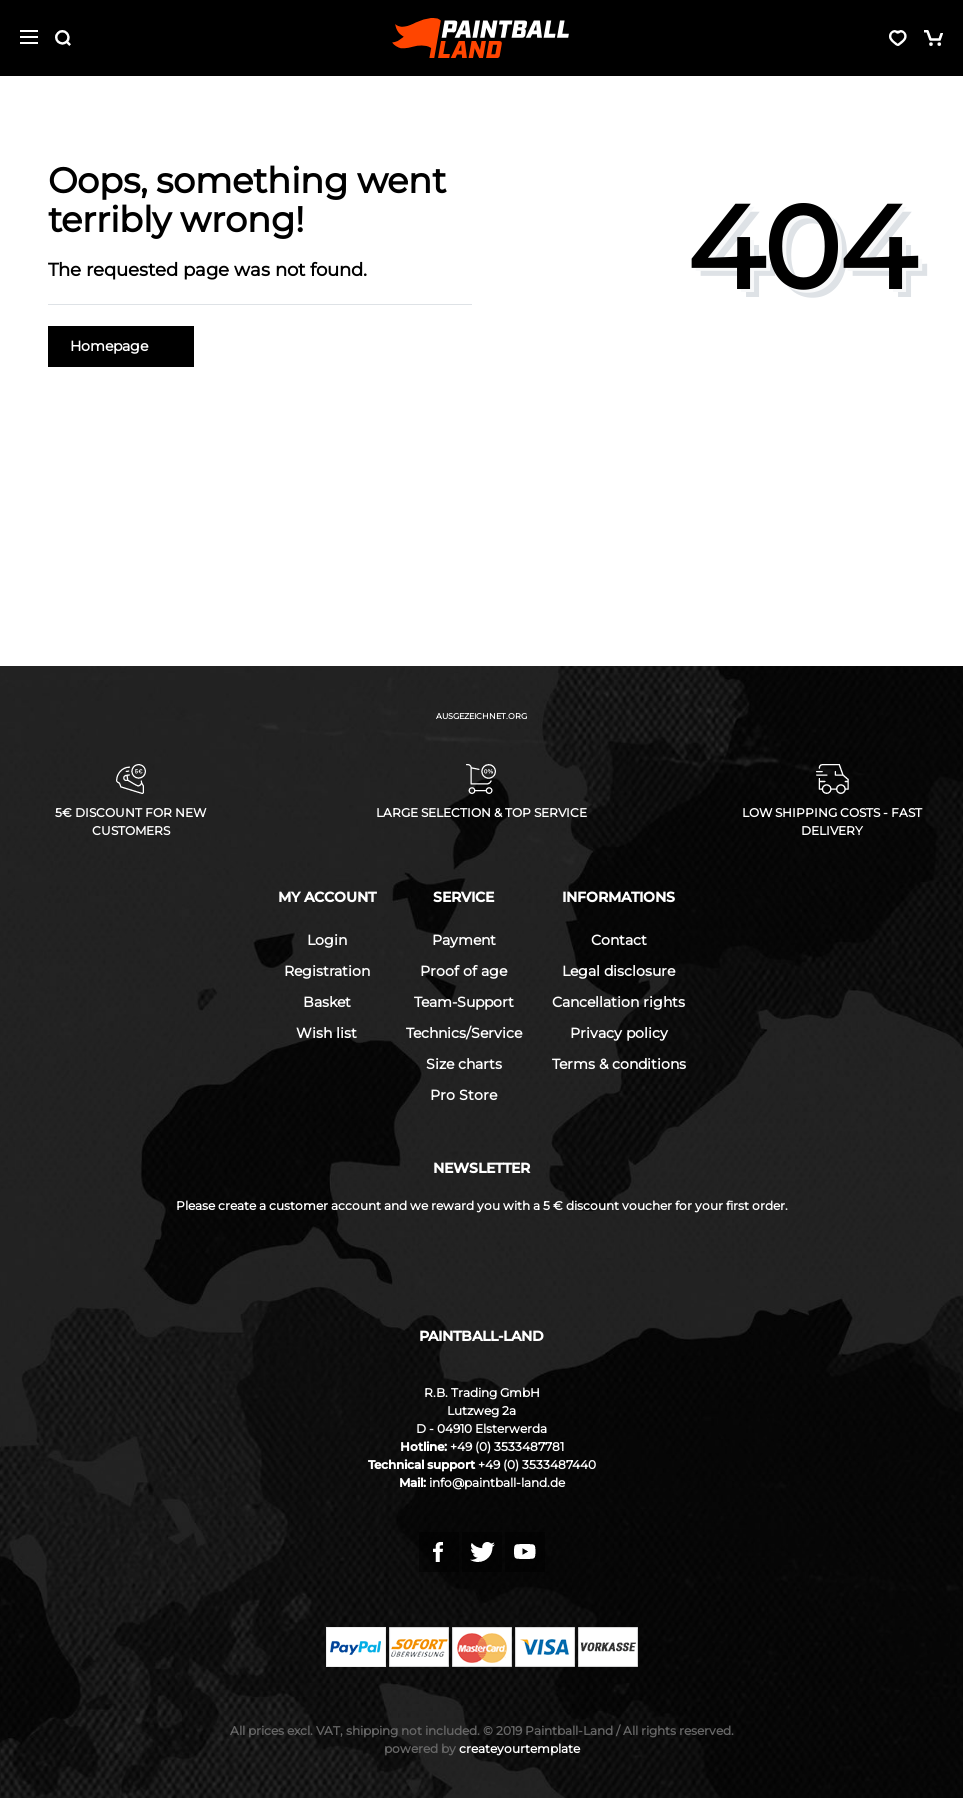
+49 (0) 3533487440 (537, 1464)
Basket (327, 1002)
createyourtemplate (482, 1748)
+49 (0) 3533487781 (507, 1446)
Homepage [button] (121, 346)
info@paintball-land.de (497, 1482)
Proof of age (463, 971)
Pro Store (463, 1095)
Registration (327, 971)
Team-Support (464, 1002)
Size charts (464, 1064)
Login (327, 940)
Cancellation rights (618, 1002)
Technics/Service (464, 1033)
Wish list (326, 1033)
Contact (619, 940)
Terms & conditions (619, 1064)
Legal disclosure (618, 971)
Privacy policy (619, 1033)
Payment (464, 940)
